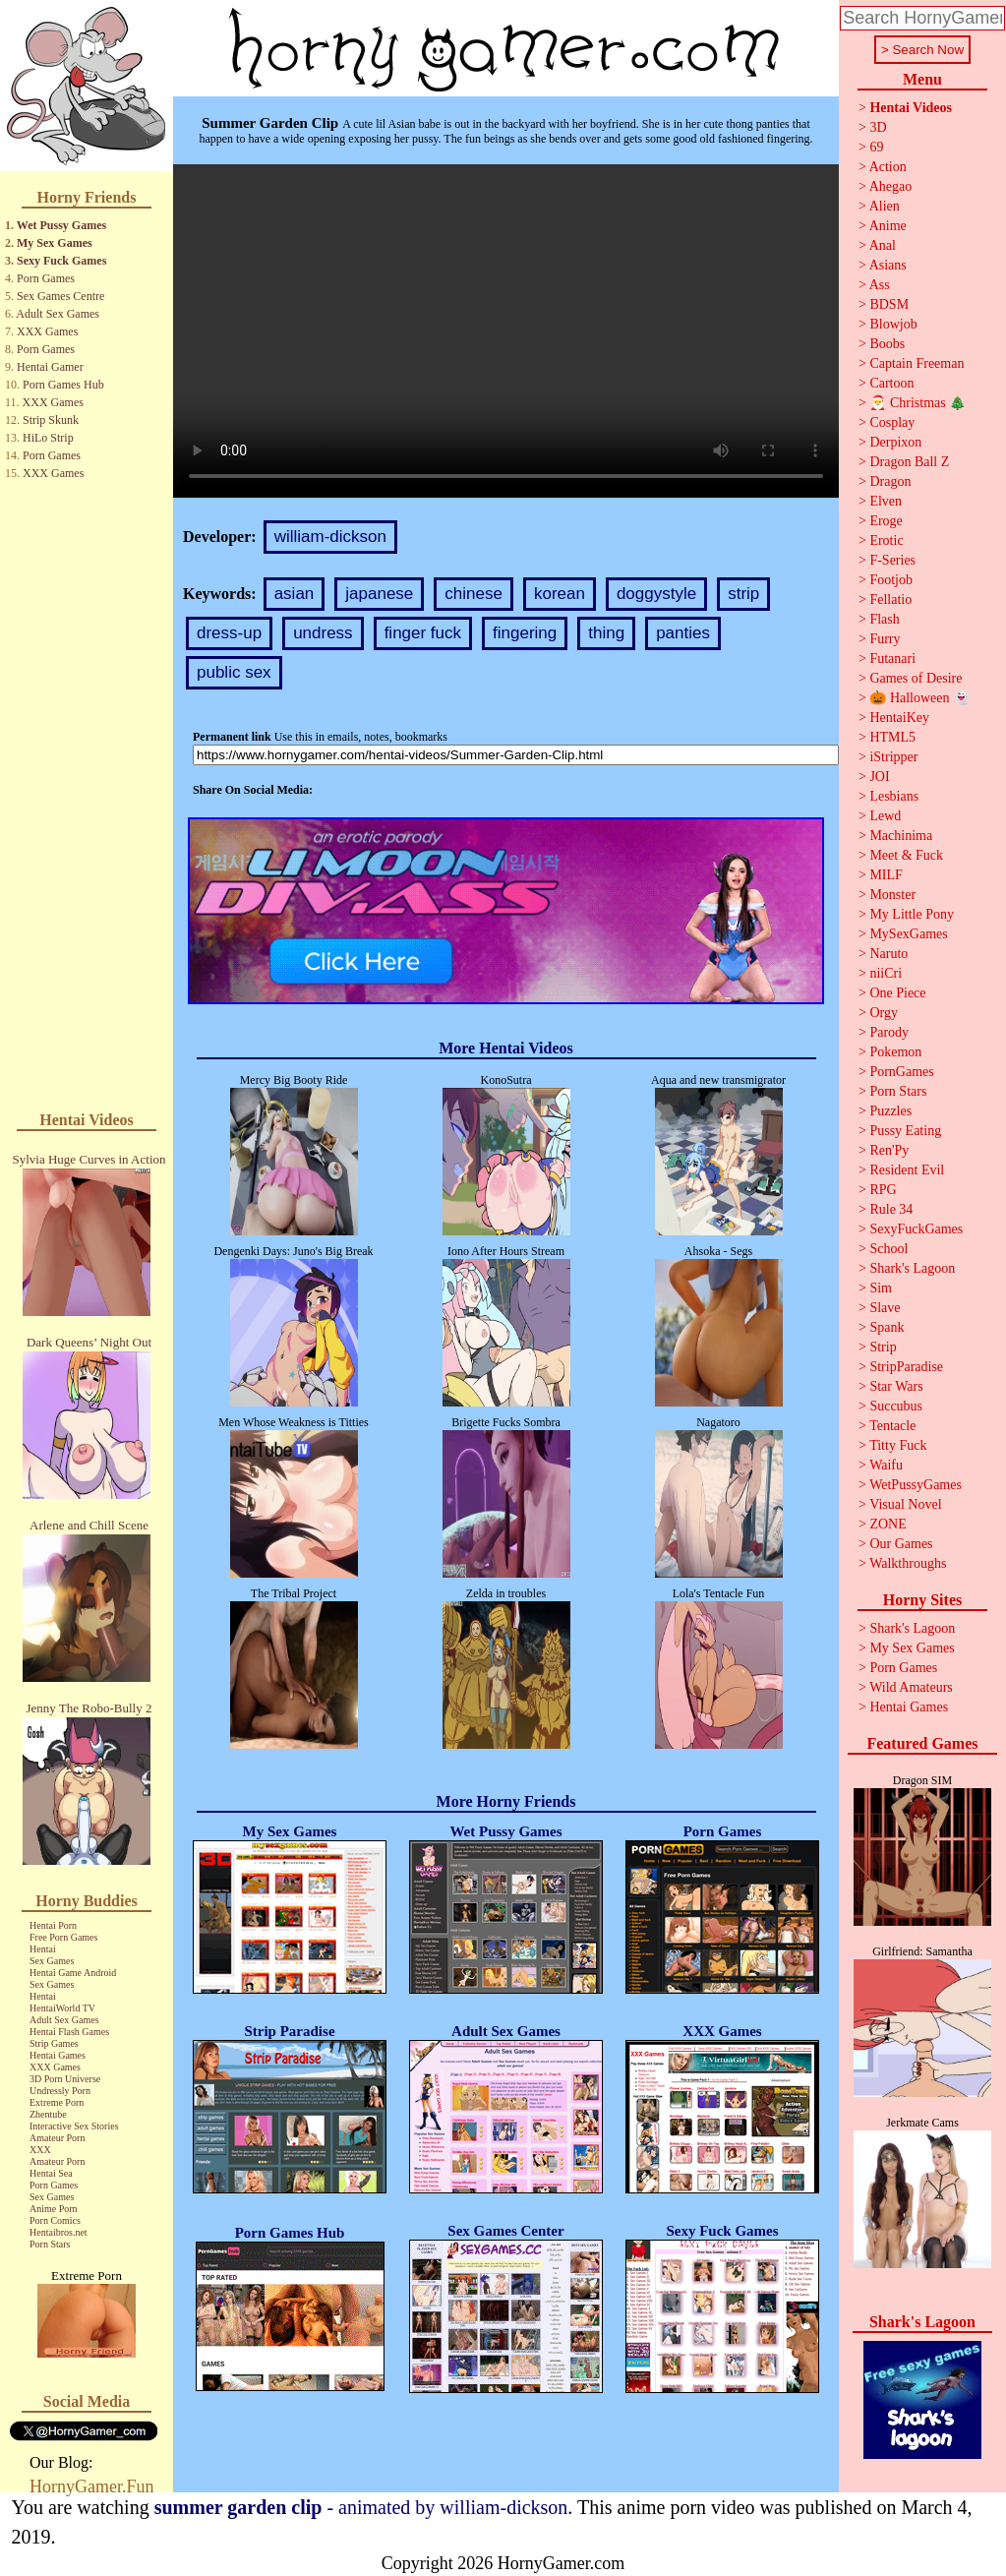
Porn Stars (50, 2244)
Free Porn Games (63, 1937)
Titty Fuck (897, 1445)
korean (559, 593)
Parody (889, 1032)
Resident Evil (906, 1170)
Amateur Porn (57, 2137)
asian (294, 593)
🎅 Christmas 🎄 (917, 402)
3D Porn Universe (65, 2078)
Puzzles (890, 1111)
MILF (885, 875)
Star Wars (895, 1386)
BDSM (889, 304)
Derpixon (895, 442)
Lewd (885, 816)
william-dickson (330, 536)
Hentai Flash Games (69, 2031)
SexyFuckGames (916, 1229)
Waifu (886, 1465)
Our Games (900, 1543)
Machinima (900, 835)
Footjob (891, 579)
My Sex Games (54, 243)
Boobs (887, 343)
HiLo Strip (48, 438)
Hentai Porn (53, 1925)
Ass (879, 284)
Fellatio (890, 599)
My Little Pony (911, 914)
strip (743, 593)
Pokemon (895, 1052)
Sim (880, 1288)
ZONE (887, 1524)
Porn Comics (55, 2220)
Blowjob (893, 324)
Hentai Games (58, 2055)
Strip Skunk (51, 420)
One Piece (897, 993)
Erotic (886, 540)
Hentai (43, 1949)
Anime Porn (54, 2208)
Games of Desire (915, 678)
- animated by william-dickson (361, 2507)
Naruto (888, 953)
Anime (888, 225)
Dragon (890, 481)
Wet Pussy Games (61, 225)
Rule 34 (891, 1209)
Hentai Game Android (73, 1972)
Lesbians (893, 796)
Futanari (892, 658)
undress (322, 633)
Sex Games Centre (60, 296)
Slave (884, 1307)
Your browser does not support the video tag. (506, 331)
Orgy (883, 1012)
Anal (882, 245)
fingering (525, 633)
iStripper (893, 756)
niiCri (885, 973)
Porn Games (46, 278)
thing (606, 633)
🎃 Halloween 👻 (919, 697)
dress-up (229, 633)
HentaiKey (899, 717)
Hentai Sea (51, 2173)
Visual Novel (905, 1504)
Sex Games (52, 1960)
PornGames (901, 1071)
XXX (40, 2149)
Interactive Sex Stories (74, 2126)
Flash (884, 619)
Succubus (895, 1406)
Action (888, 166)
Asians (888, 265)
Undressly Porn (60, 2090)
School (888, 1248)
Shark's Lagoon (912, 1268)
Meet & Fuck (906, 855)
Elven (885, 501)
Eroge (885, 520)
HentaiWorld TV (62, 2008)
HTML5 (892, 737)
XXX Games (47, 331)
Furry (884, 638)
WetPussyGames (915, 1484)
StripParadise (906, 1366)
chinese (473, 593)
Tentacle (892, 1425)
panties (683, 633)
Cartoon (891, 383)
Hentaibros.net (59, 2232)
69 (876, 147)
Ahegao (891, 186)
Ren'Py (889, 1150)
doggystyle (656, 593)
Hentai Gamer (50, 367)
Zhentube (48, 2114)
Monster (892, 894)
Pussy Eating (905, 1130)
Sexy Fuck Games (61, 261)
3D (877, 127)
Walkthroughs (907, 1563)
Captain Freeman (916, 363)
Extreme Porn (57, 2102)
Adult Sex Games (57, 314)
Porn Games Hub (63, 384)
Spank (886, 1327)
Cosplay (892, 422)
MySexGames (908, 934)
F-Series (892, 560)
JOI (879, 776)
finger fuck (423, 633)
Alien (884, 206)
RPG (882, 1189)
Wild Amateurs (911, 1687)
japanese (379, 593)
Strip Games (54, 2043)
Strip (882, 1347)
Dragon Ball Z (909, 461)
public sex (234, 672)
